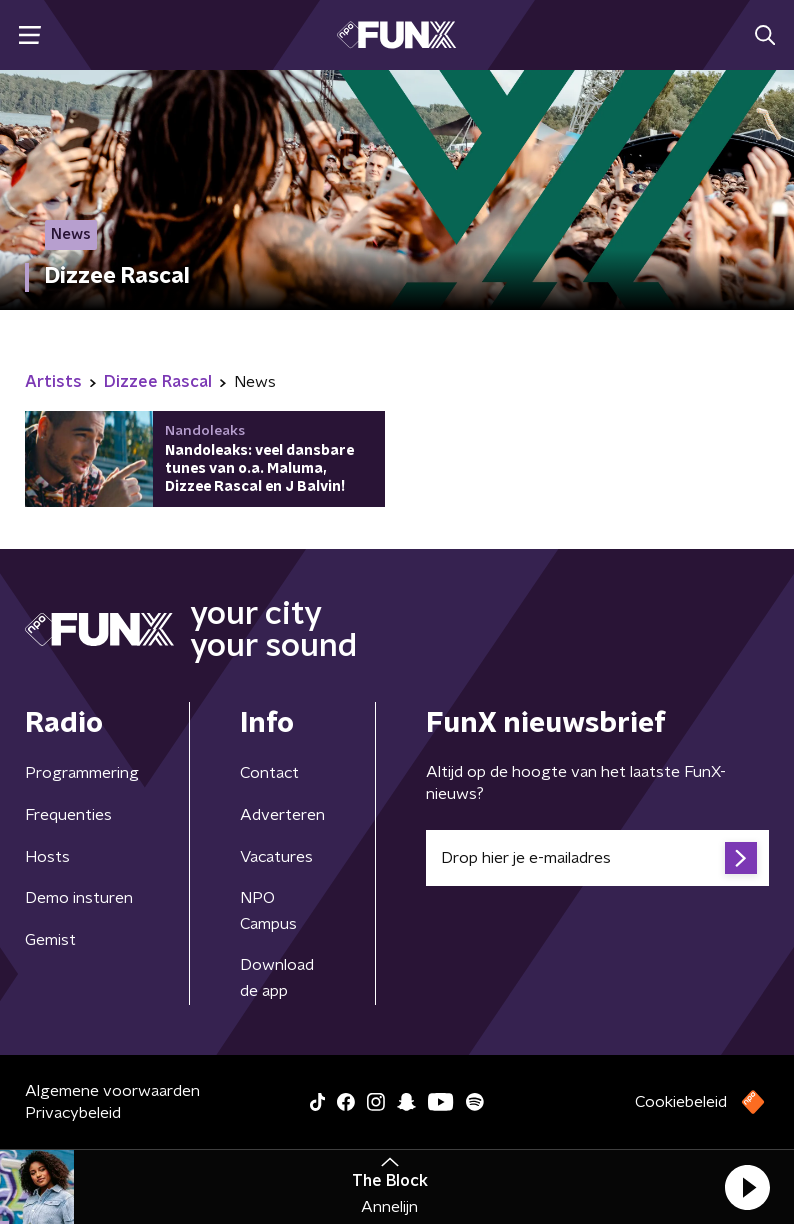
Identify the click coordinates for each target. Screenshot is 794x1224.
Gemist (50, 940)
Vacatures (276, 857)
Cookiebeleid (681, 1102)
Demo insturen (79, 898)
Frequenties (68, 815)
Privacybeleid (73, 1113)
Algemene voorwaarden (112, 1091)
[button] (747, 1187)
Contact (269, 773)
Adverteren (282, 815)
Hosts (47, 857)
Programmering (82, 773)
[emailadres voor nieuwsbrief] (597, 858)
